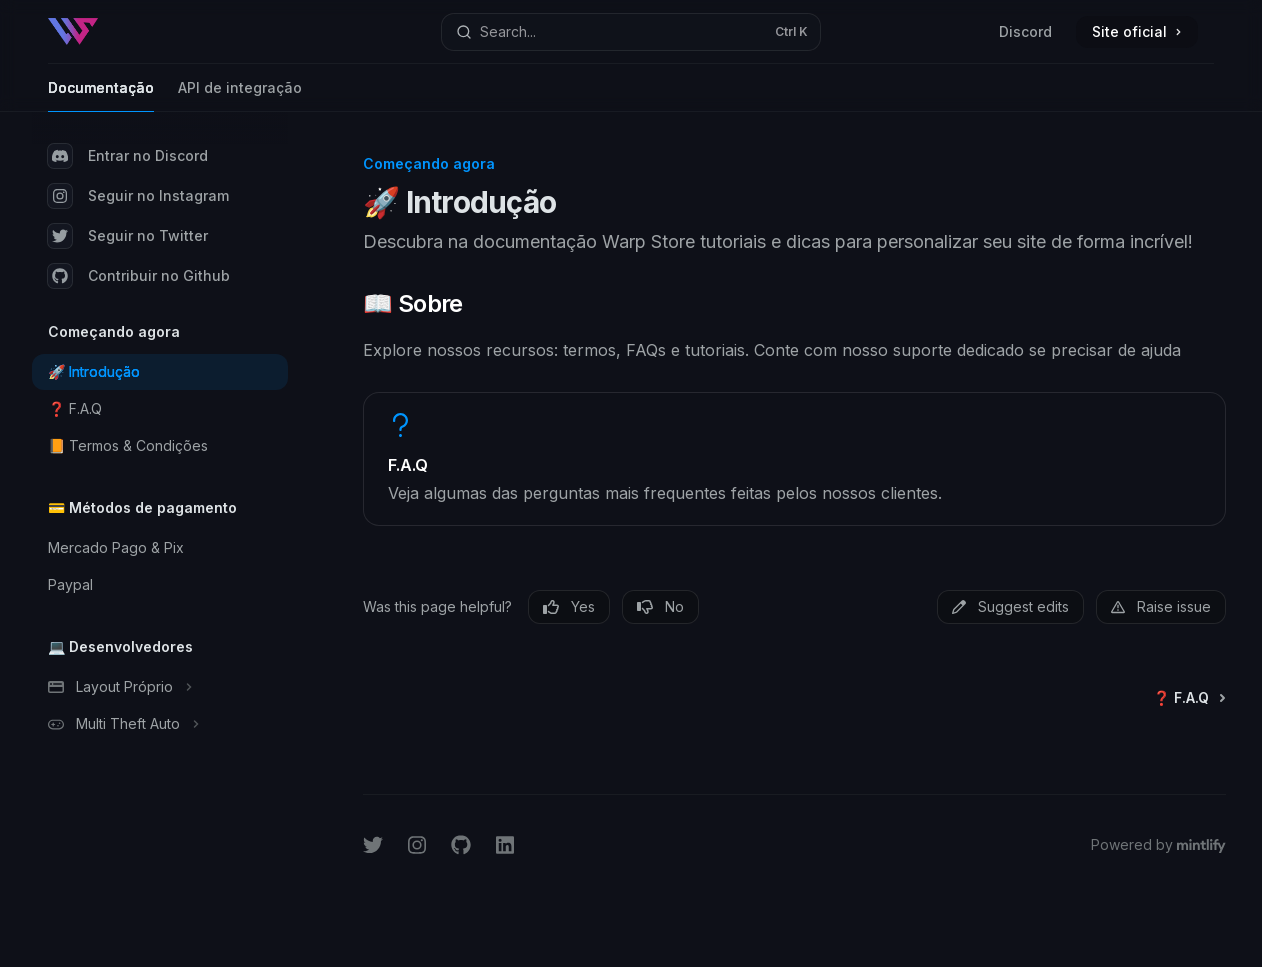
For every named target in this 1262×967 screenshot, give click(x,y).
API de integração (240, 95)
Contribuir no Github (139, 276)
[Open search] (631, 32)
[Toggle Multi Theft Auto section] (160, 724)
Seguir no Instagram (138, 196)
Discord (1025, 31)
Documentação (101, 95)
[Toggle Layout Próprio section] (160, 687)
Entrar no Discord (128, 156)
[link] (794, 459)
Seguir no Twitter (128, 236)
